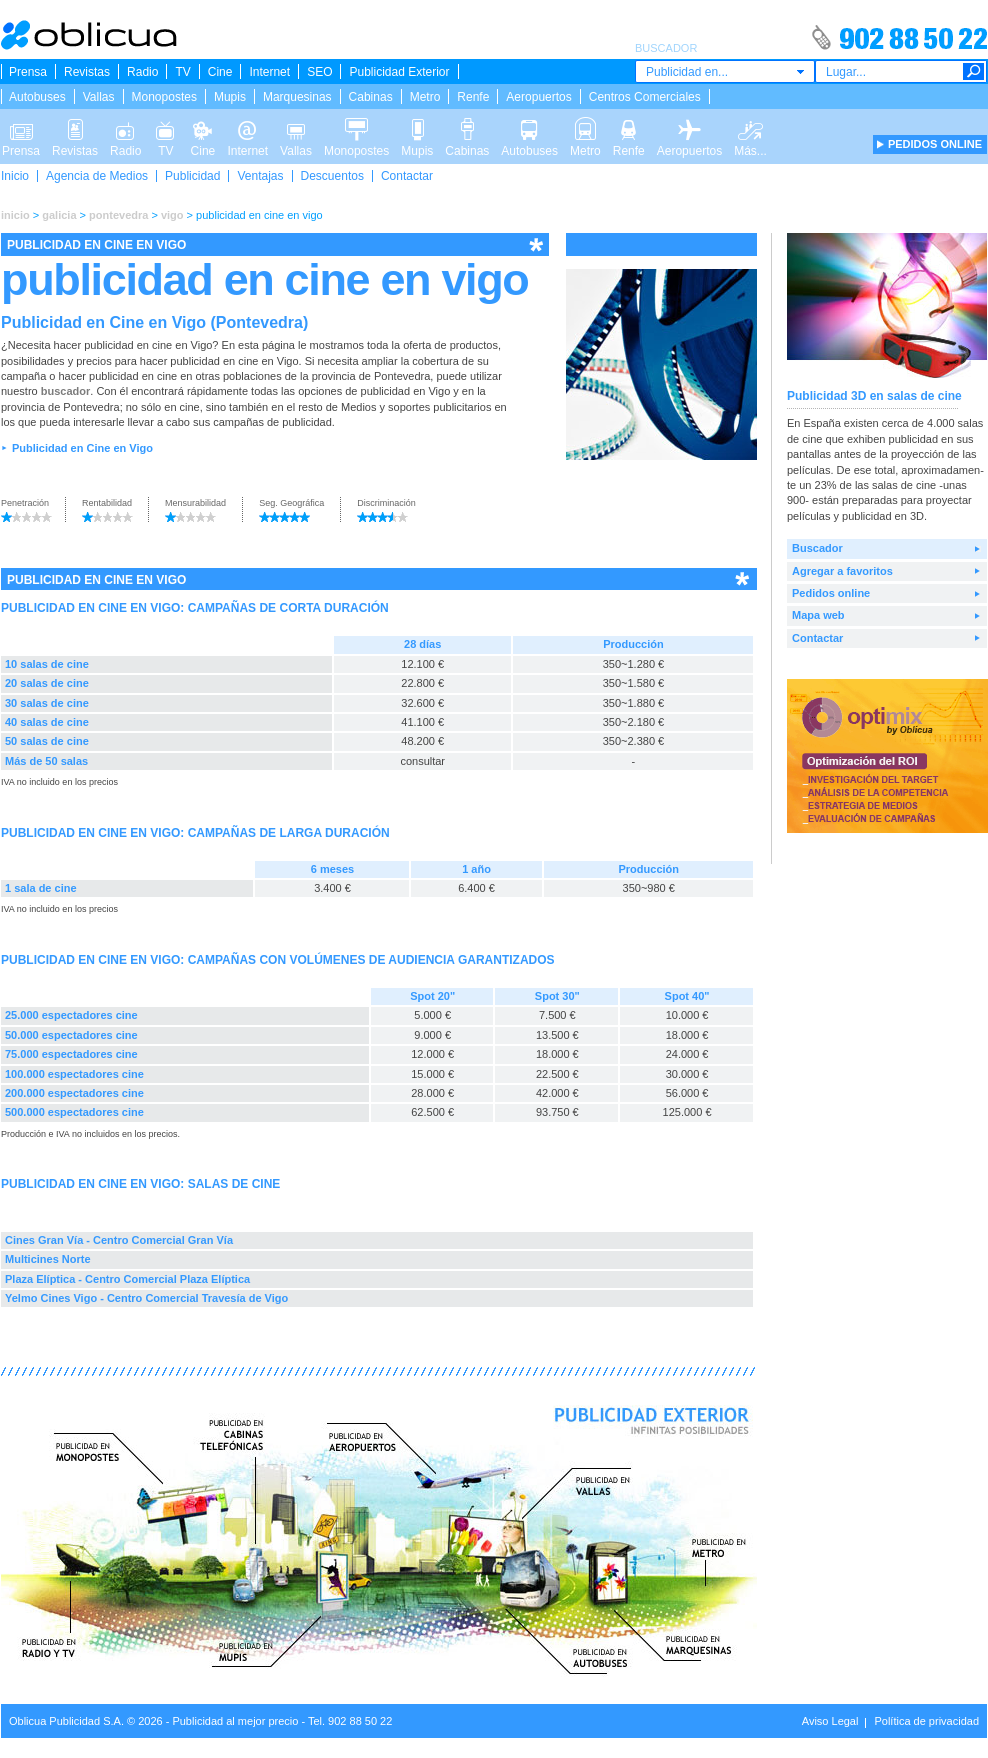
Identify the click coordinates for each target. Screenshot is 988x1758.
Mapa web (818, 615)
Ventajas (260, 176)
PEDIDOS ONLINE (935, 144)
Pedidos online (831, 593)
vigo (172, 215)
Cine (220, 72)
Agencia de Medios (97, 176)
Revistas (87, 72)
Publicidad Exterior (399, 72)
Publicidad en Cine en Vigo (82, 448)
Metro (425, 97)
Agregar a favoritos (842, 571)
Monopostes (164, 97)
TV (182, 72)
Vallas (99, 97)
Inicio (15, 176)
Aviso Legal (830, 1721)
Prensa (28, 72)
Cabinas (371, 97)
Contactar (407, 176)
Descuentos (332, 176)
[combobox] (725, 71)
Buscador (817, 548)
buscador (66, 391)
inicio (15, 215)
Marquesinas (297, 97)
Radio (142, 72)
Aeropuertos (538, 97)
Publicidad (192, 176)
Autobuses (37, 97)
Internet (269, 72)
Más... (750, 128)
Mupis (230, 97)
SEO (319, 72)
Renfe (473, 97)
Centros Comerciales (645, 97)
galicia (59, 215)
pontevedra (118, 215)
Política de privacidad (926, 1721)
